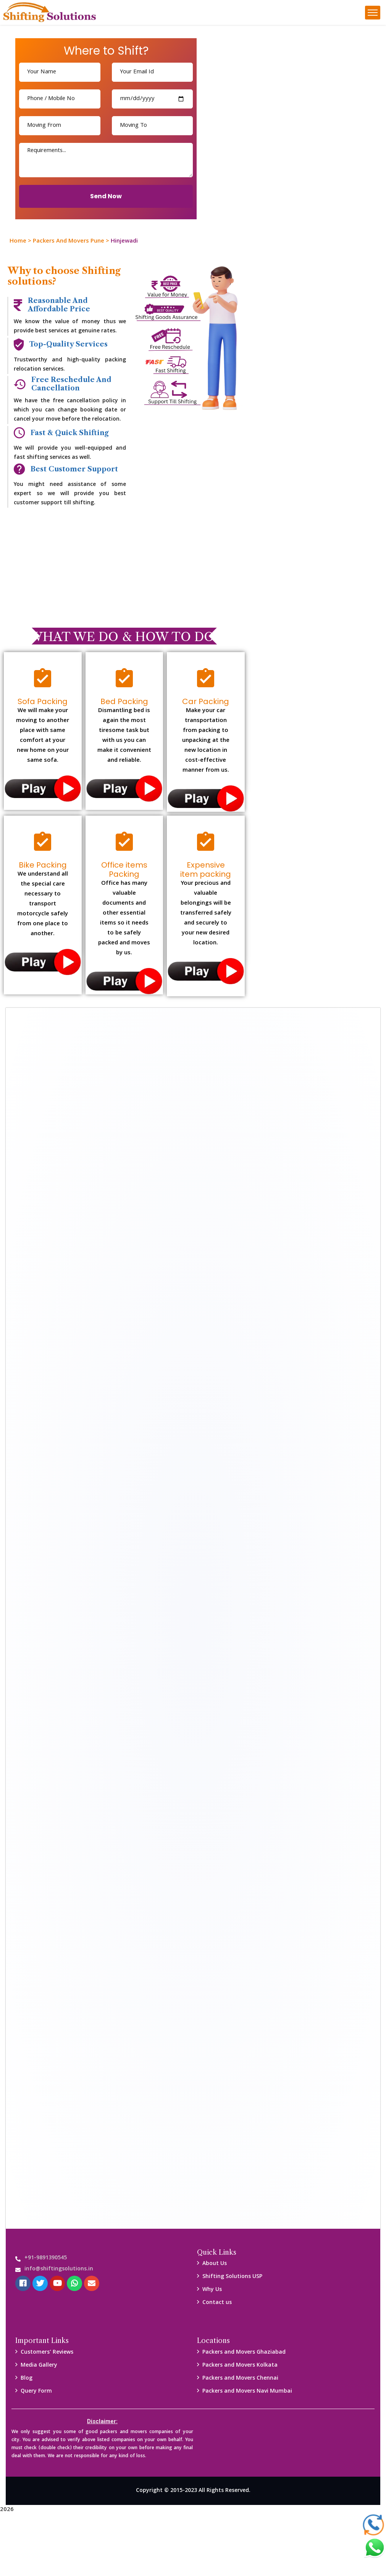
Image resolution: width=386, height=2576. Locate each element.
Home (18, 241)
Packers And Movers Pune (68, 241)
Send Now (106, 196)
